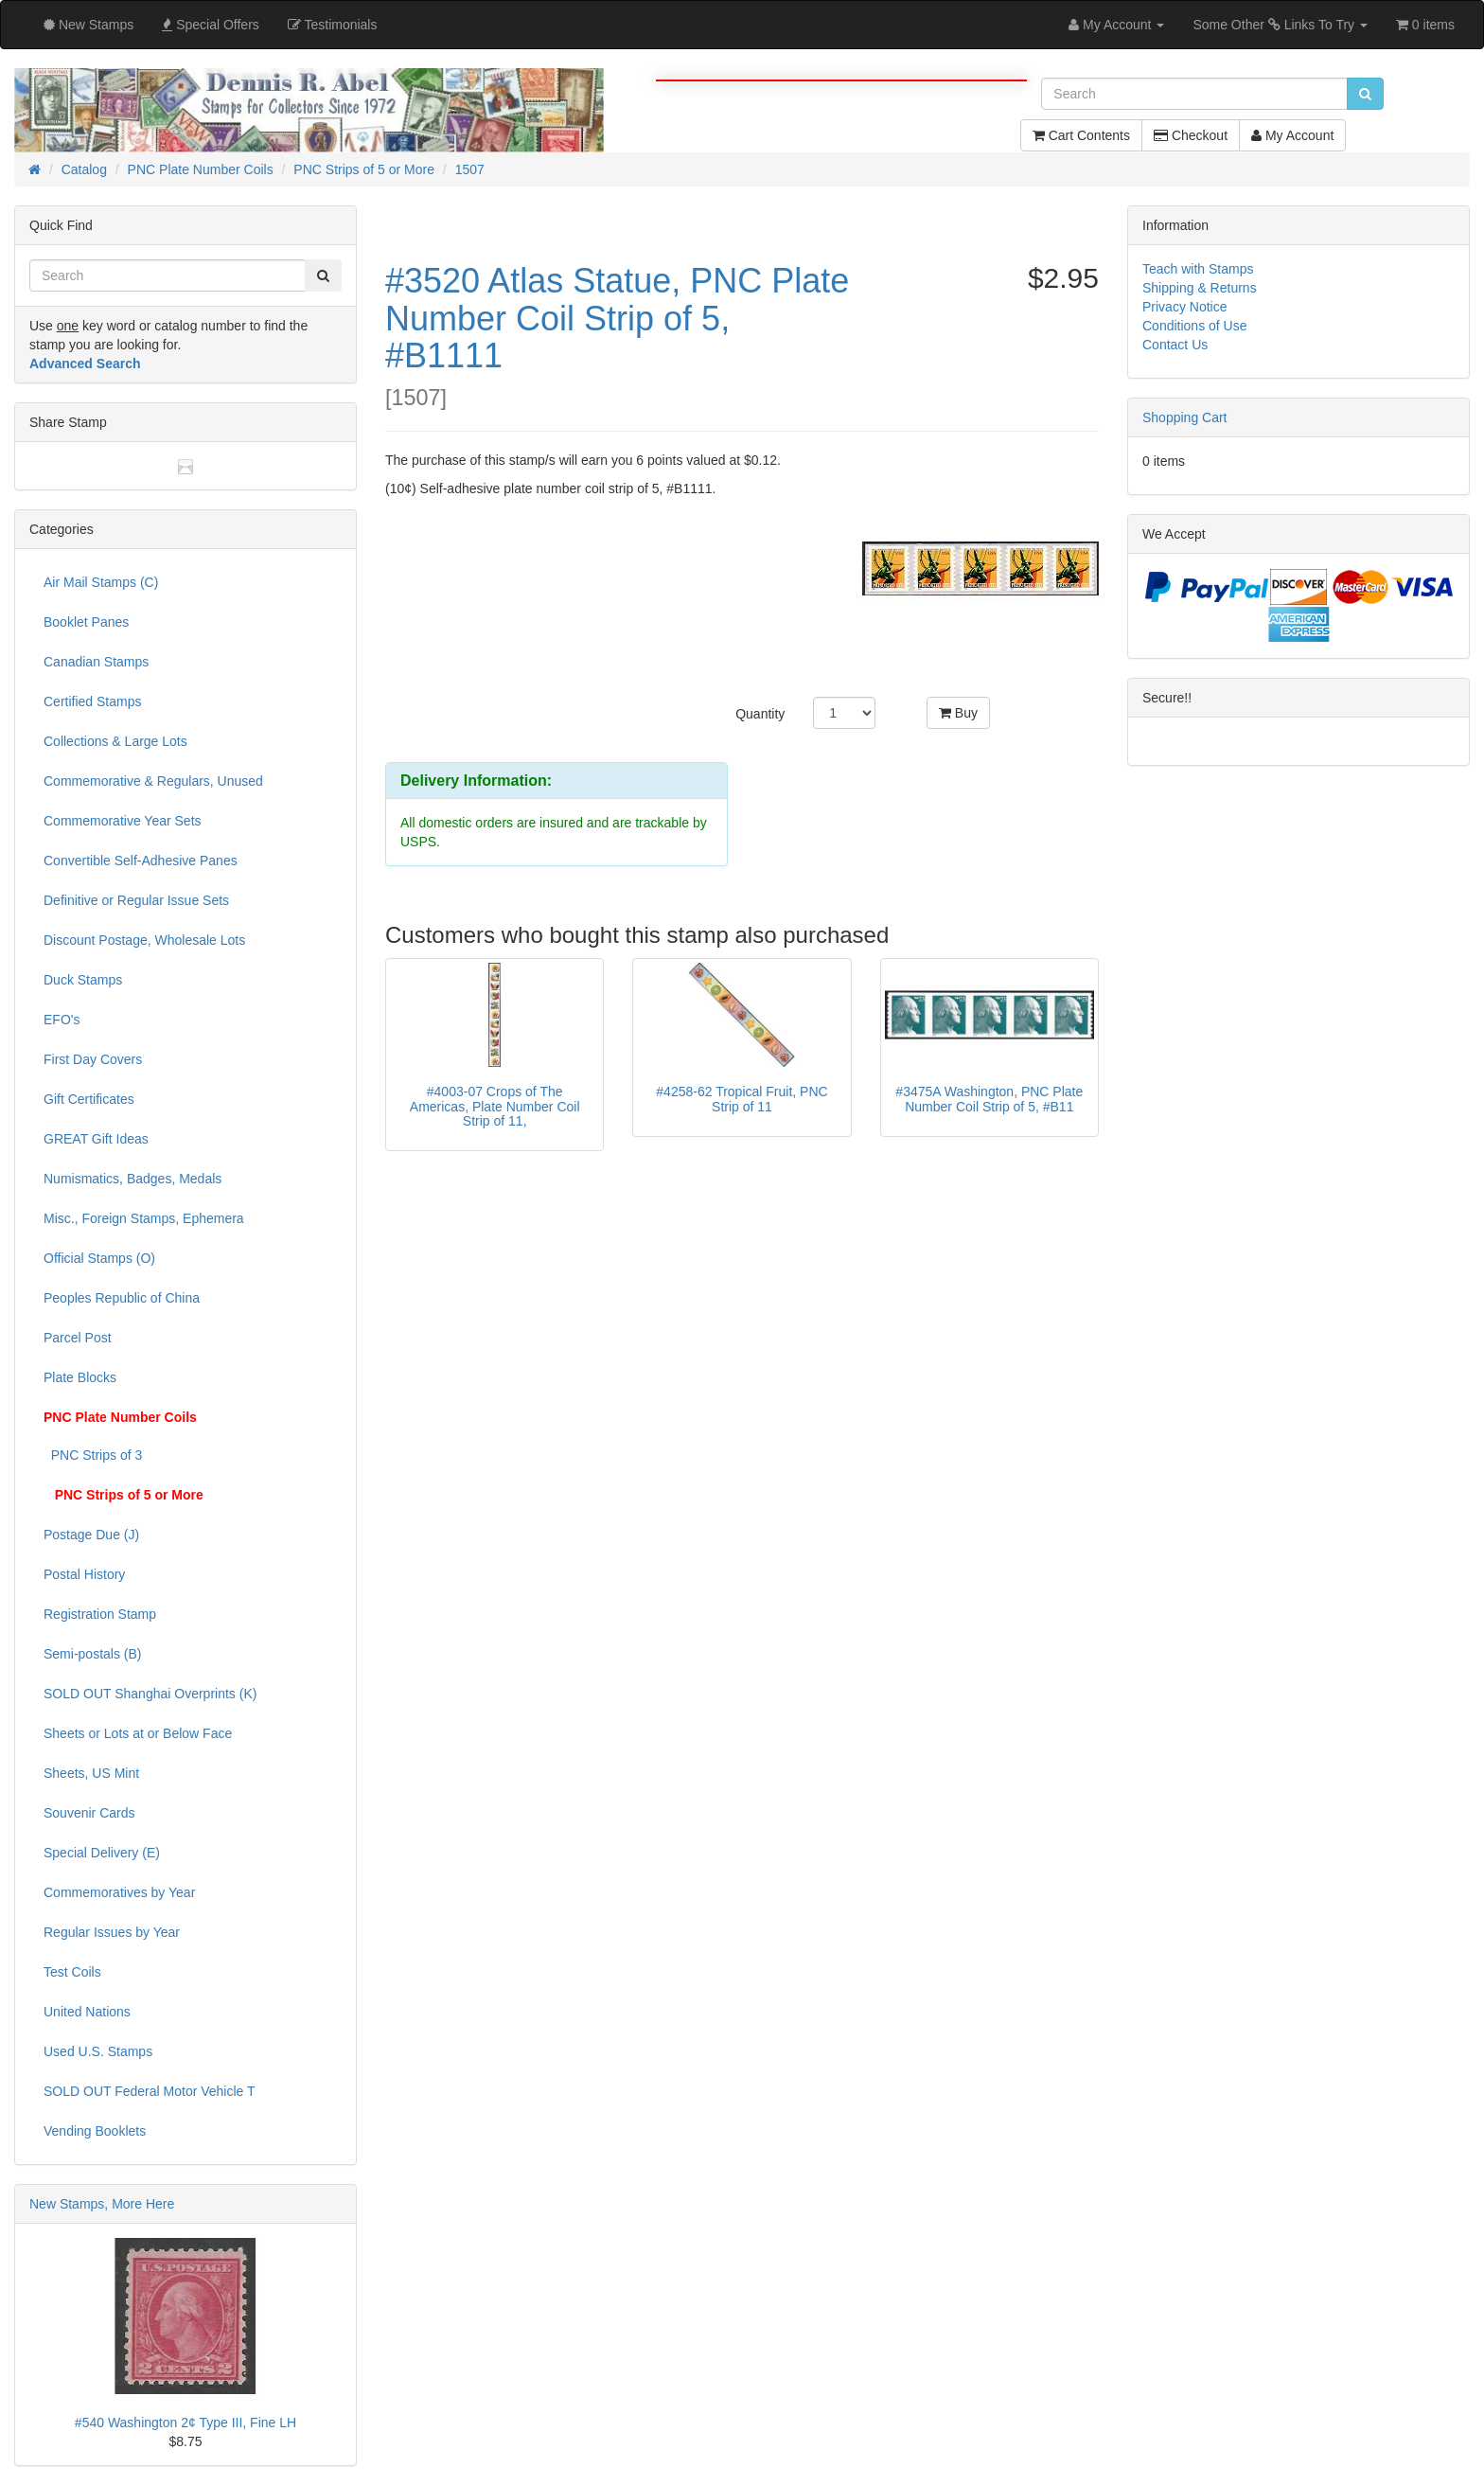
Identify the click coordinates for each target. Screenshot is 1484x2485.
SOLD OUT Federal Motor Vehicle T (150, 2091)
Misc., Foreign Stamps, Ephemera (144, 1218)
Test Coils (72, 1971)
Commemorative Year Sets (123, 820)
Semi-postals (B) (92, 1653)
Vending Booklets (95, 2131)
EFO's (62, 1019)
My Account (1292, 135)
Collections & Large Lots (115, 741)
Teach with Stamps (1198, 268)
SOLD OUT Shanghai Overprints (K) (150, 1693)
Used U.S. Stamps (98, 2051)
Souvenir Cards (89, 1812)
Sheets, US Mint (91, 1773)
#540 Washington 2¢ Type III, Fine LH (185, 2422)
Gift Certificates (89, 1099)
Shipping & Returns (1199, 287)
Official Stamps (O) (99, 1258)
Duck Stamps (83, 979)
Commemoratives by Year (119, 1892)
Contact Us (1175, 344)
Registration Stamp (100, 1614)
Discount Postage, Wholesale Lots (144, 940)
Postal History (84, 1574)
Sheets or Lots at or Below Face (138, 1733)
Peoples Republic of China (122, 1297)
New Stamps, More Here (101, 2203)
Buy (958, 712)
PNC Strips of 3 (93, 1455)
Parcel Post (78, 1337)
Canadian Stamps (96, 661)
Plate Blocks (80, 1377)
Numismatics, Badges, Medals (132, 1178)
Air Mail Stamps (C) (101, 582)
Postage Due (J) (91, 1534)
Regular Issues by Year (112, 1932)
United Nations (87, 2011)
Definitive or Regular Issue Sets (136, 900)
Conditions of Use (1194, 325)
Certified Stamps (92, 701)
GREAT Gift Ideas (96, 1138)
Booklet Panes (86, 622)
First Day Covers (93, 1059)
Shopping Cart (1185, 417)
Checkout (1191, 135)
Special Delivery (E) (102, 1852)
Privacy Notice (1184, 306)
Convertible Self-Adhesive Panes (141, 860)
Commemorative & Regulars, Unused (153, 781)
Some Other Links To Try (1280, 24)
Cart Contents (1081, 135)
